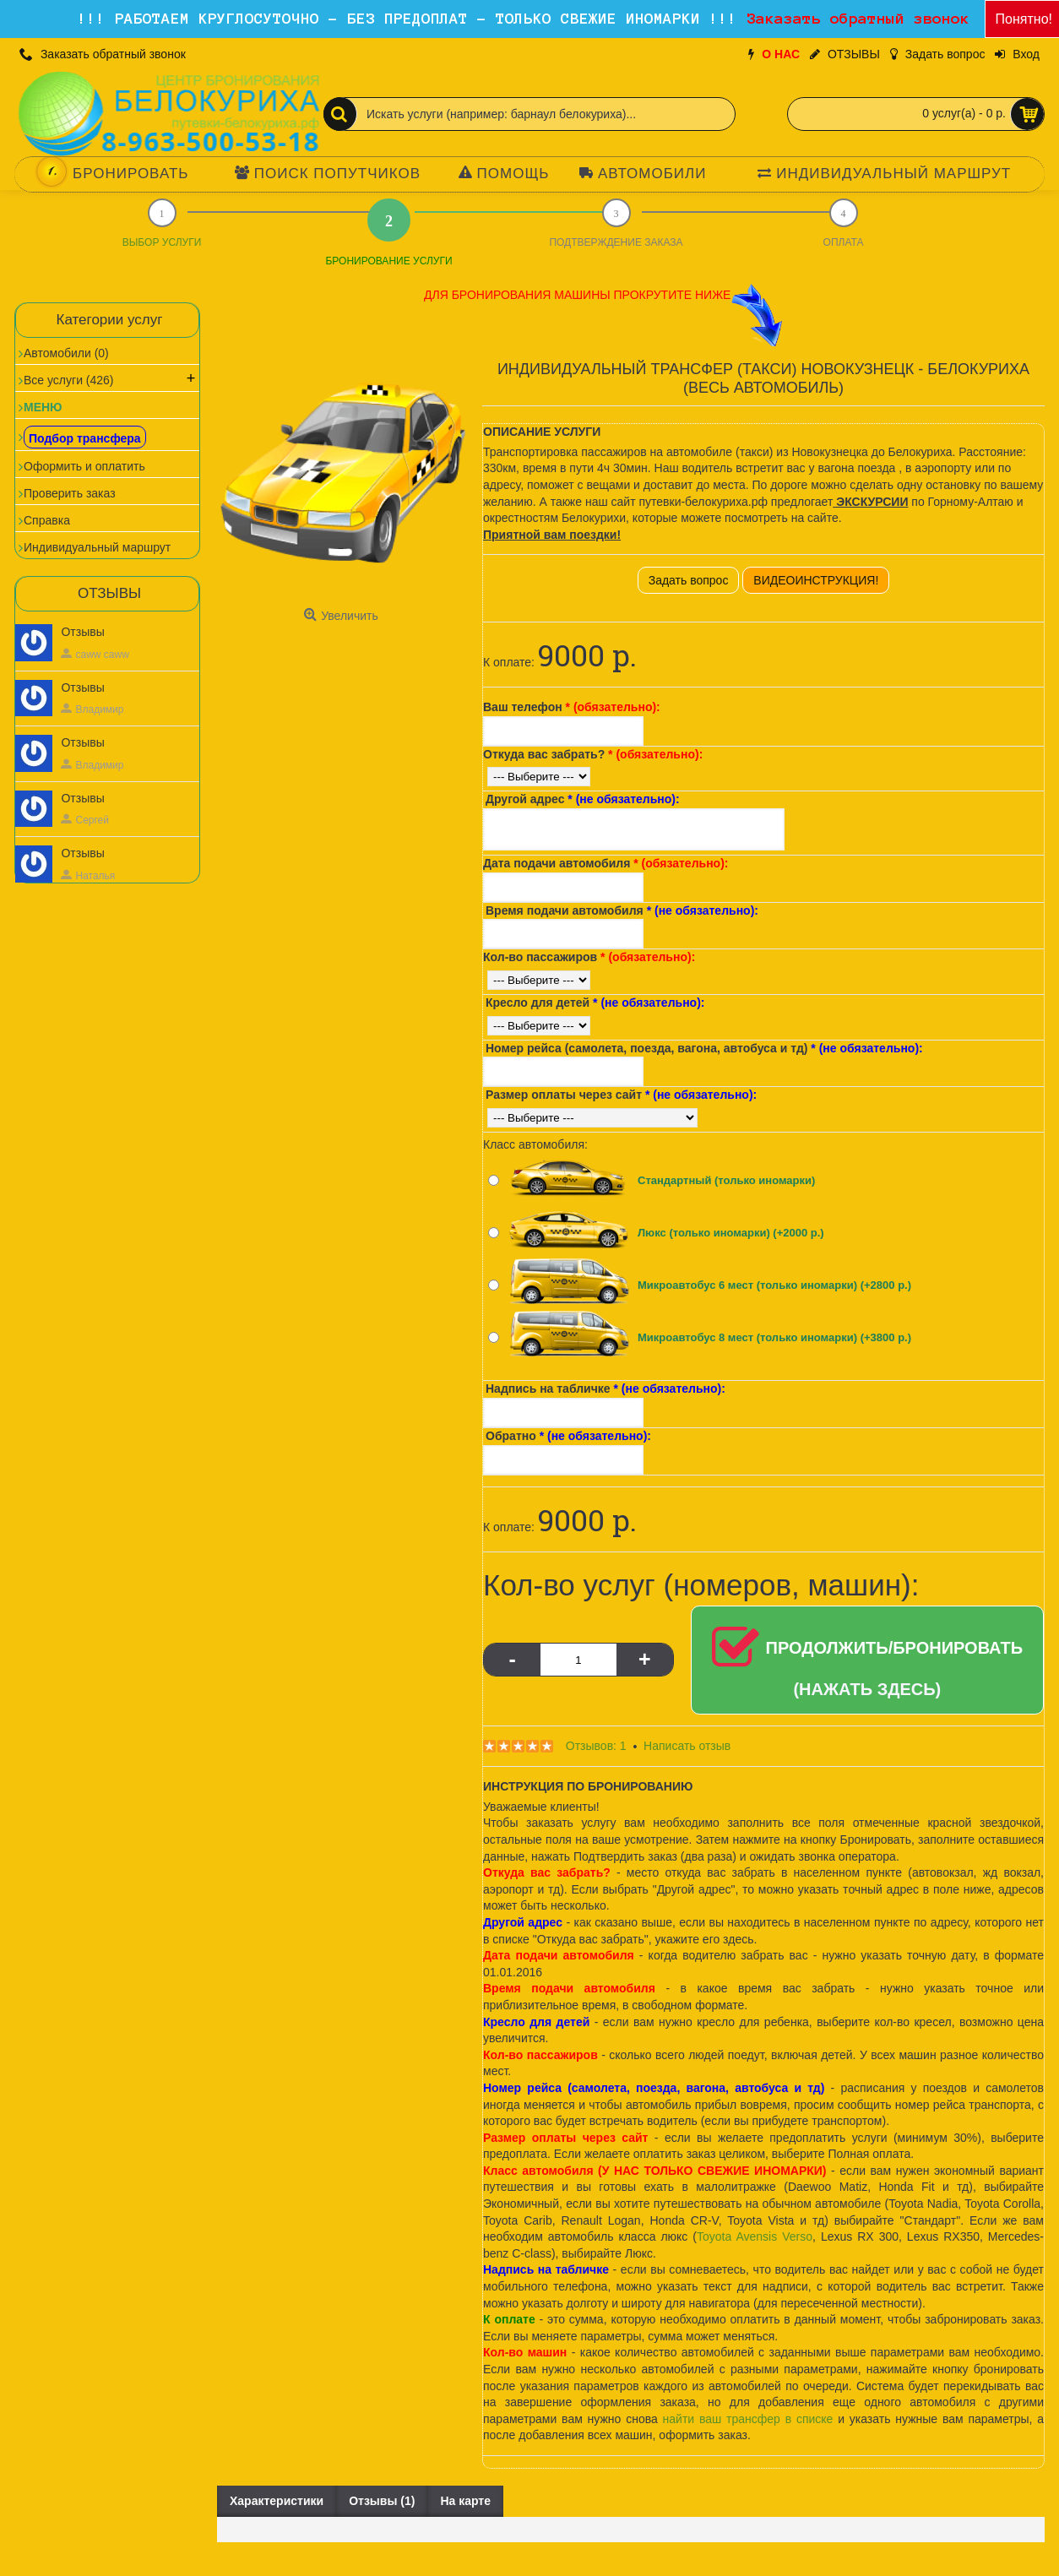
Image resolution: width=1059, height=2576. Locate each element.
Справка (47, 520)
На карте (465, 2501)
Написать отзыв (687, 1746)
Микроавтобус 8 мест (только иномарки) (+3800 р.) (774, 1337)
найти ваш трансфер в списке (748, 2419)
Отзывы (82, 632)
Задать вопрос (689, 580)
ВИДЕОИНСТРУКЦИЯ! (815, 580)
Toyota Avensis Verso (754, 2236)
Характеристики (276, 2501)
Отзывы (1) (382, 2501)
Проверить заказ (70, 493)
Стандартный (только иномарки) (726, 1180)
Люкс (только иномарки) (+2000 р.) (731, 1232)
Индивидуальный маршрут (97, 547)
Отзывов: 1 (596, 1746)
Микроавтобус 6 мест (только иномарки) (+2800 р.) (774, 1285)
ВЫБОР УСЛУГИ (162, 242)
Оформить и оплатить (84, 466)
